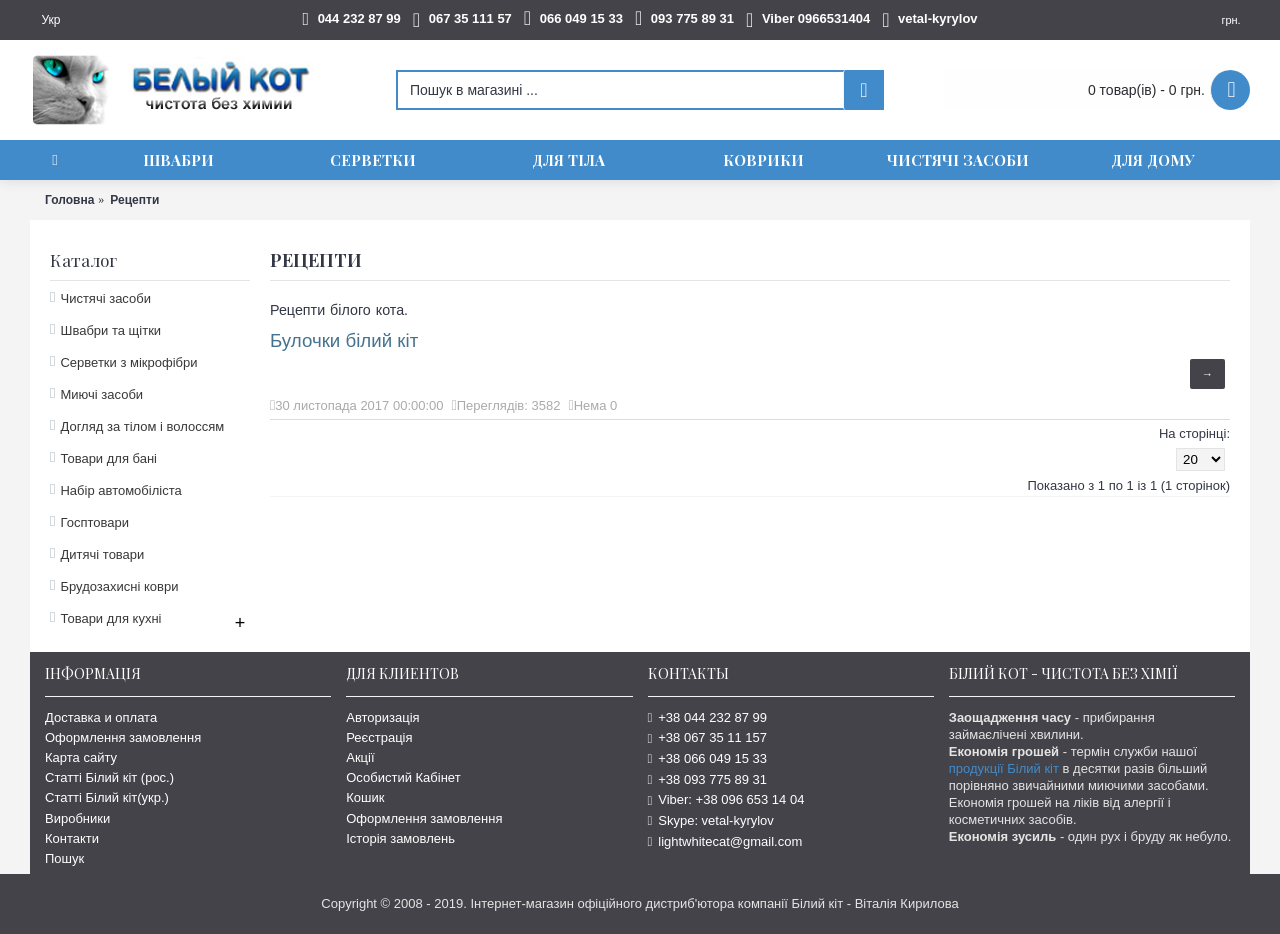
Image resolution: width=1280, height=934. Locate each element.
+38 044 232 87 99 (708, 717)
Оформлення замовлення (123, 737)
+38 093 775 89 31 (708, 779)
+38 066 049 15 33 (708, 758)
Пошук (64, 858)
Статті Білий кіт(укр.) (107, 797)
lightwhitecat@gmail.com (725, 841)
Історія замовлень (400, 838)
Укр (50, 20)
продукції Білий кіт (1004, 768)
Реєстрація (379, 737)
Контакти (72, 838)
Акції (360, 757)
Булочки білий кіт (344, 340)
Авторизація (382, 717)
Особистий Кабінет (403, 777)
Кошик (365, 797)
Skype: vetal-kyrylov (711, 820)
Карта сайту (81, 757)
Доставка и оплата (101, 717)
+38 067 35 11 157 (708, 737)
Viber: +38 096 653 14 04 (726, 799)
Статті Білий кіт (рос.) (109, 777)
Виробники (77, 818)
